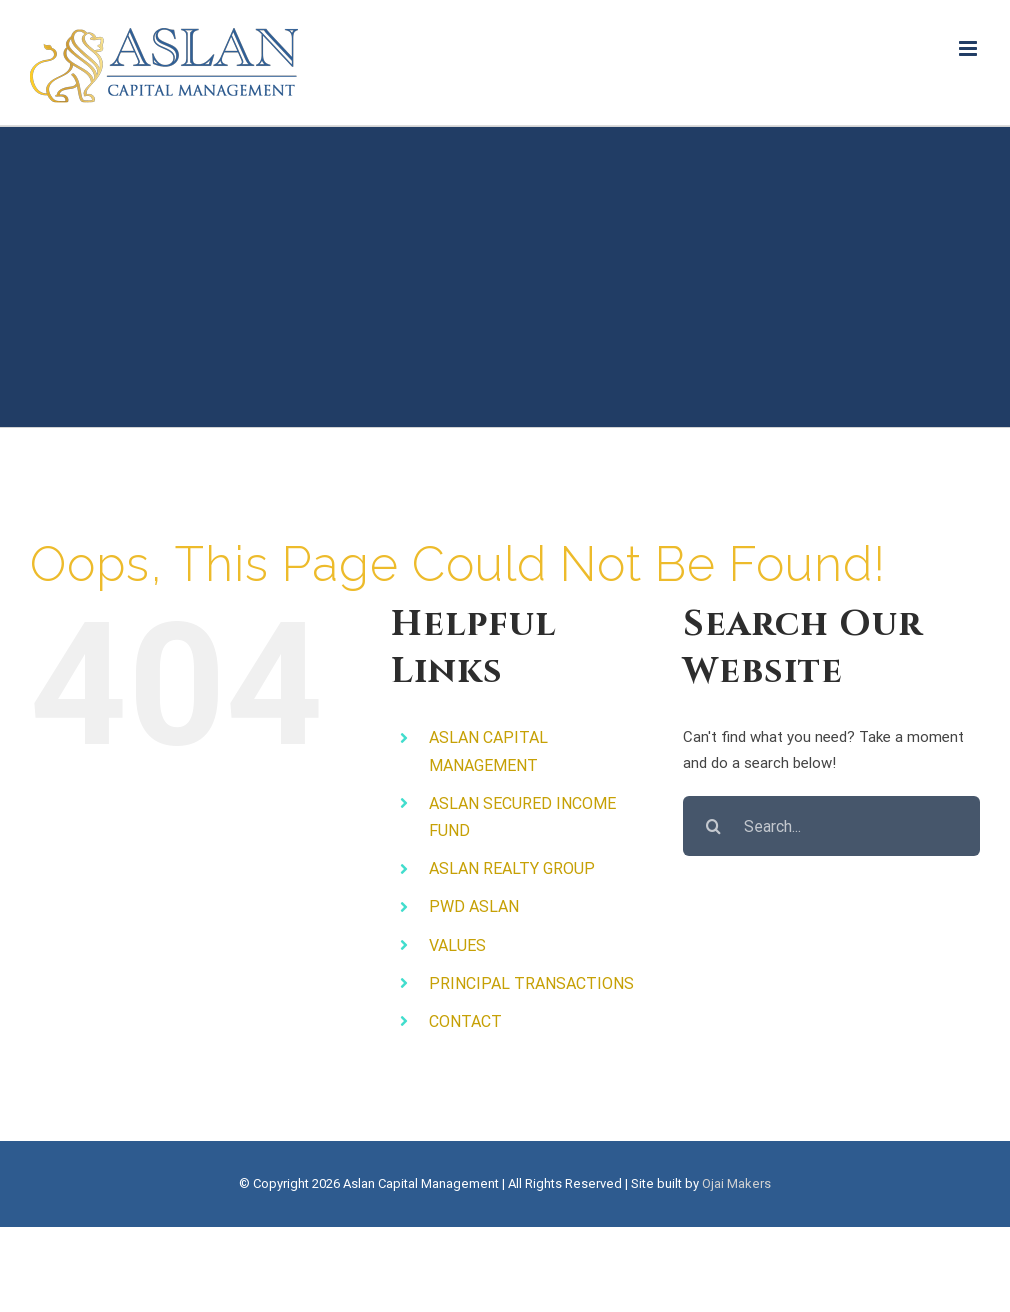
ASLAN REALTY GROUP (512, 868)
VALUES (457, 945)
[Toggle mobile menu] (969, 48)
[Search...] (831, 826)
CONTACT (465, 1021)
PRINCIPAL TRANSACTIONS (531, 983)
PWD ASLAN (474, 906)
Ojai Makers (736, 1183)
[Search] (713, 826)
